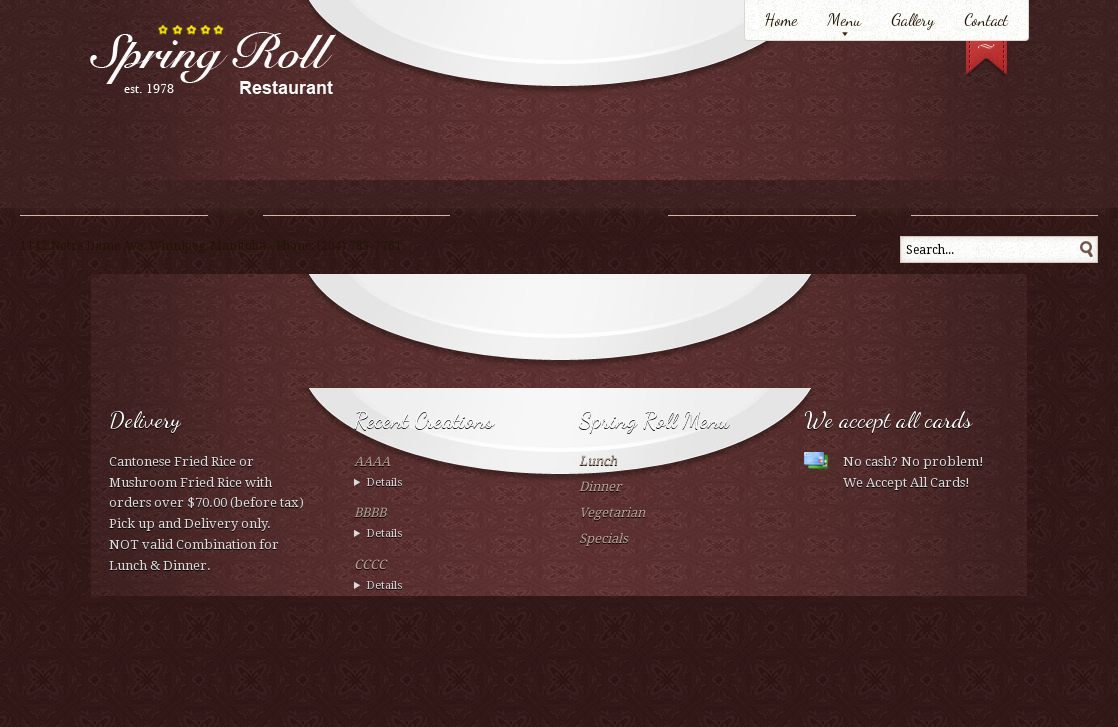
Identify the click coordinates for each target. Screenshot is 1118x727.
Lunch (598, 460)
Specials (603, 538)
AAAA (372, 461)
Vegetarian (612, 512)
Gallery (912, 19)
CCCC (370, 564)
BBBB (370, 512)
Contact (986, 19)
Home (781, 19)
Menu (844, 19)
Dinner (600, 486)
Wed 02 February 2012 (446, 483)
